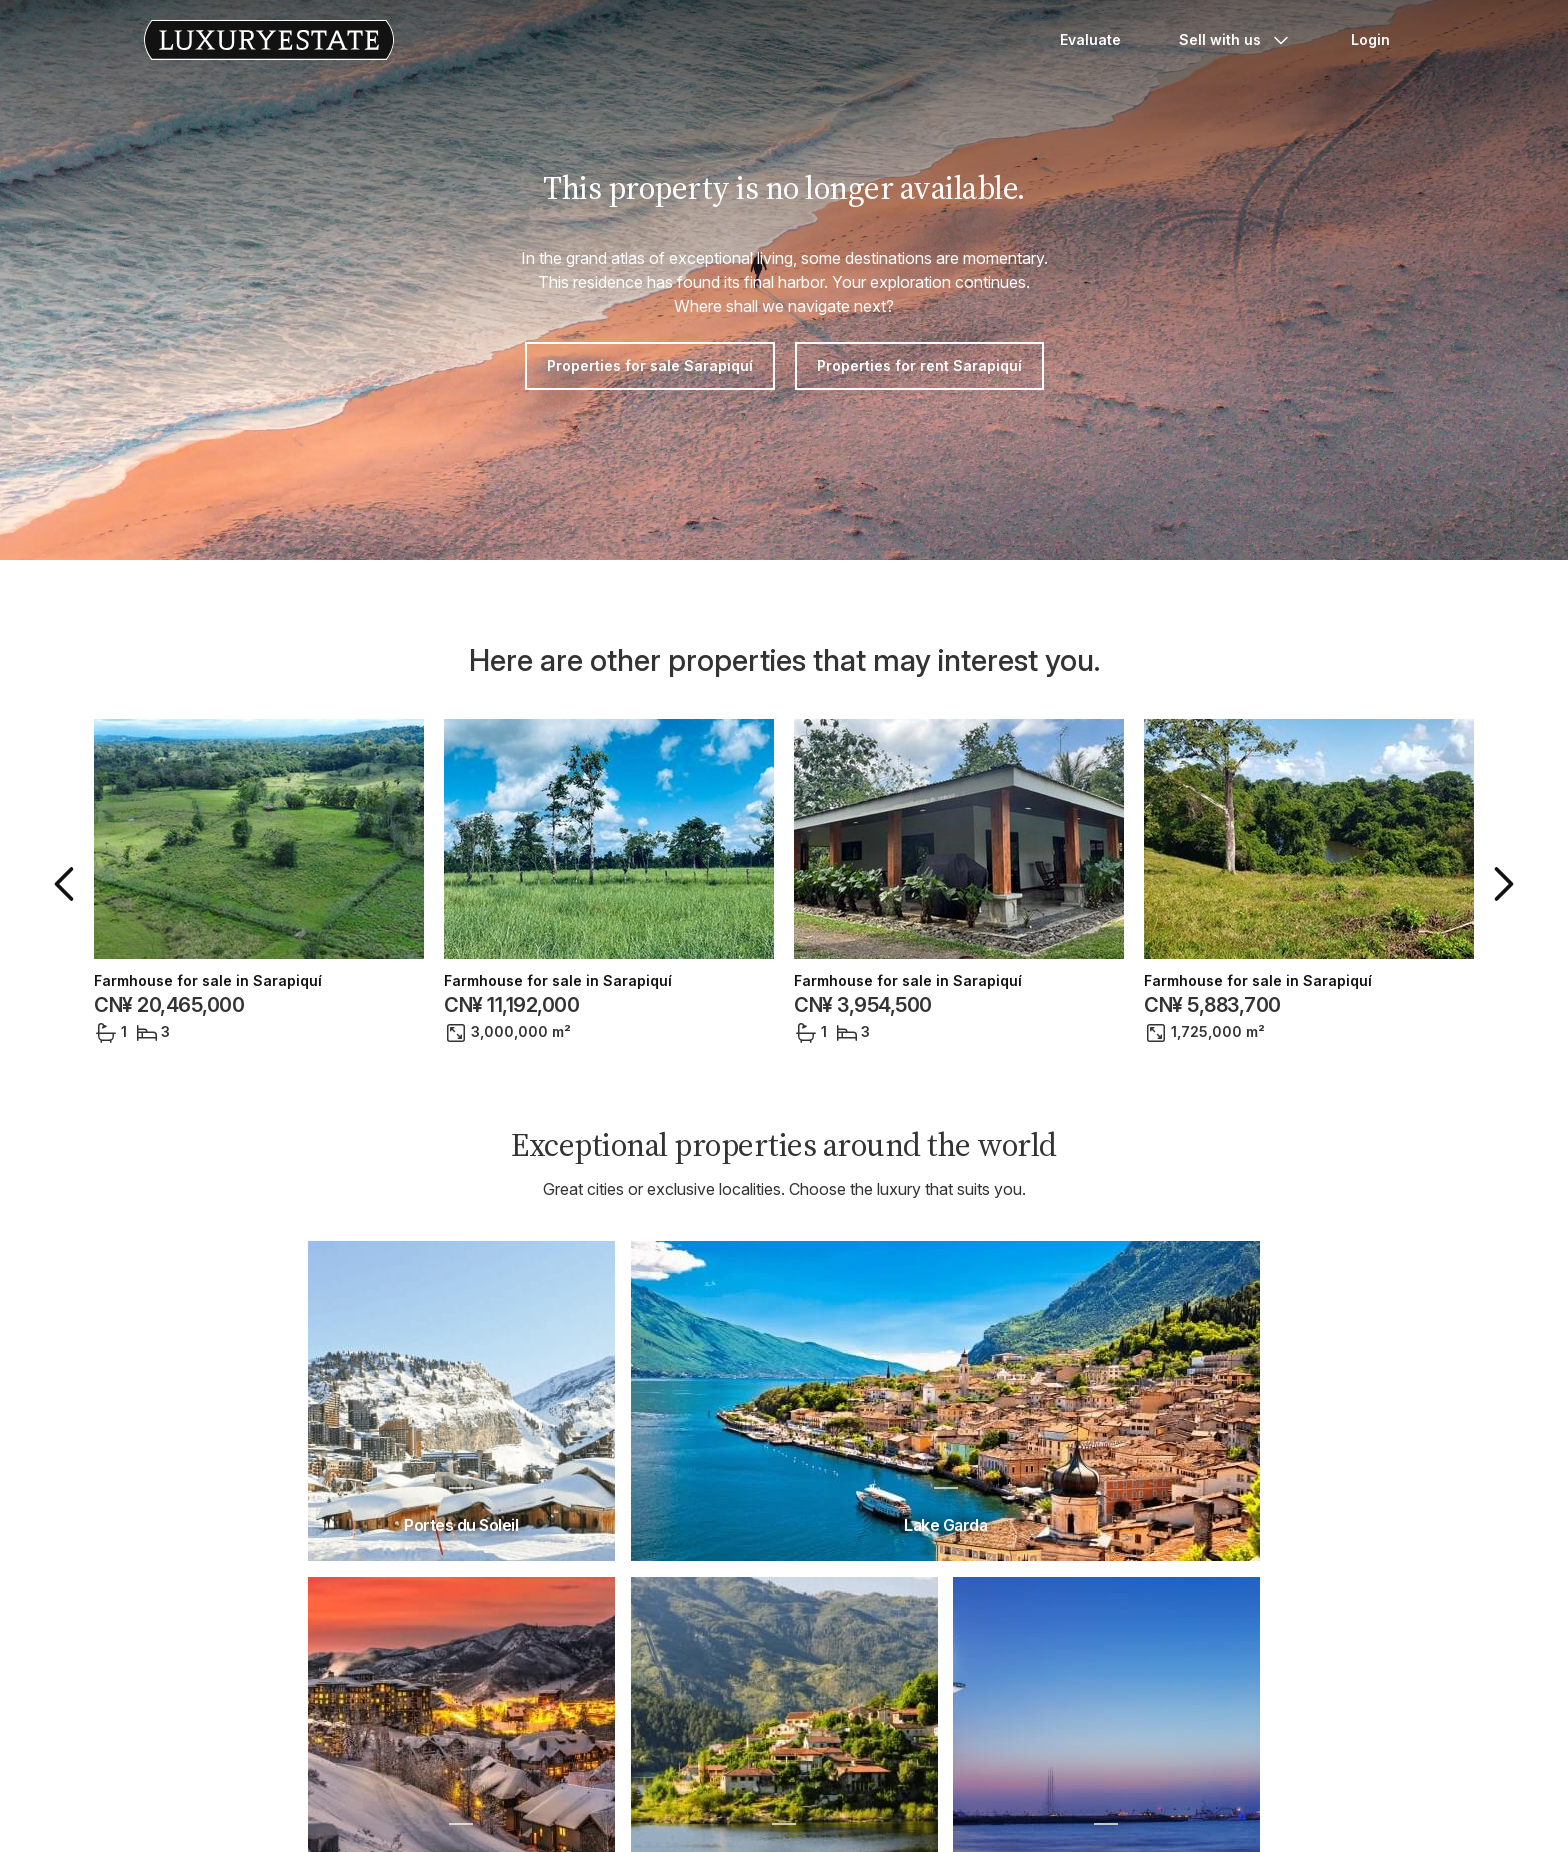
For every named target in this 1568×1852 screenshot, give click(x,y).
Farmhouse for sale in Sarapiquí (208, 981)
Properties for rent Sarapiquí (919, 365)
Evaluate (1090, 39)
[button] (68, 884)
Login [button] (1370, 39)
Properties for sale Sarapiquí (650, 365)
